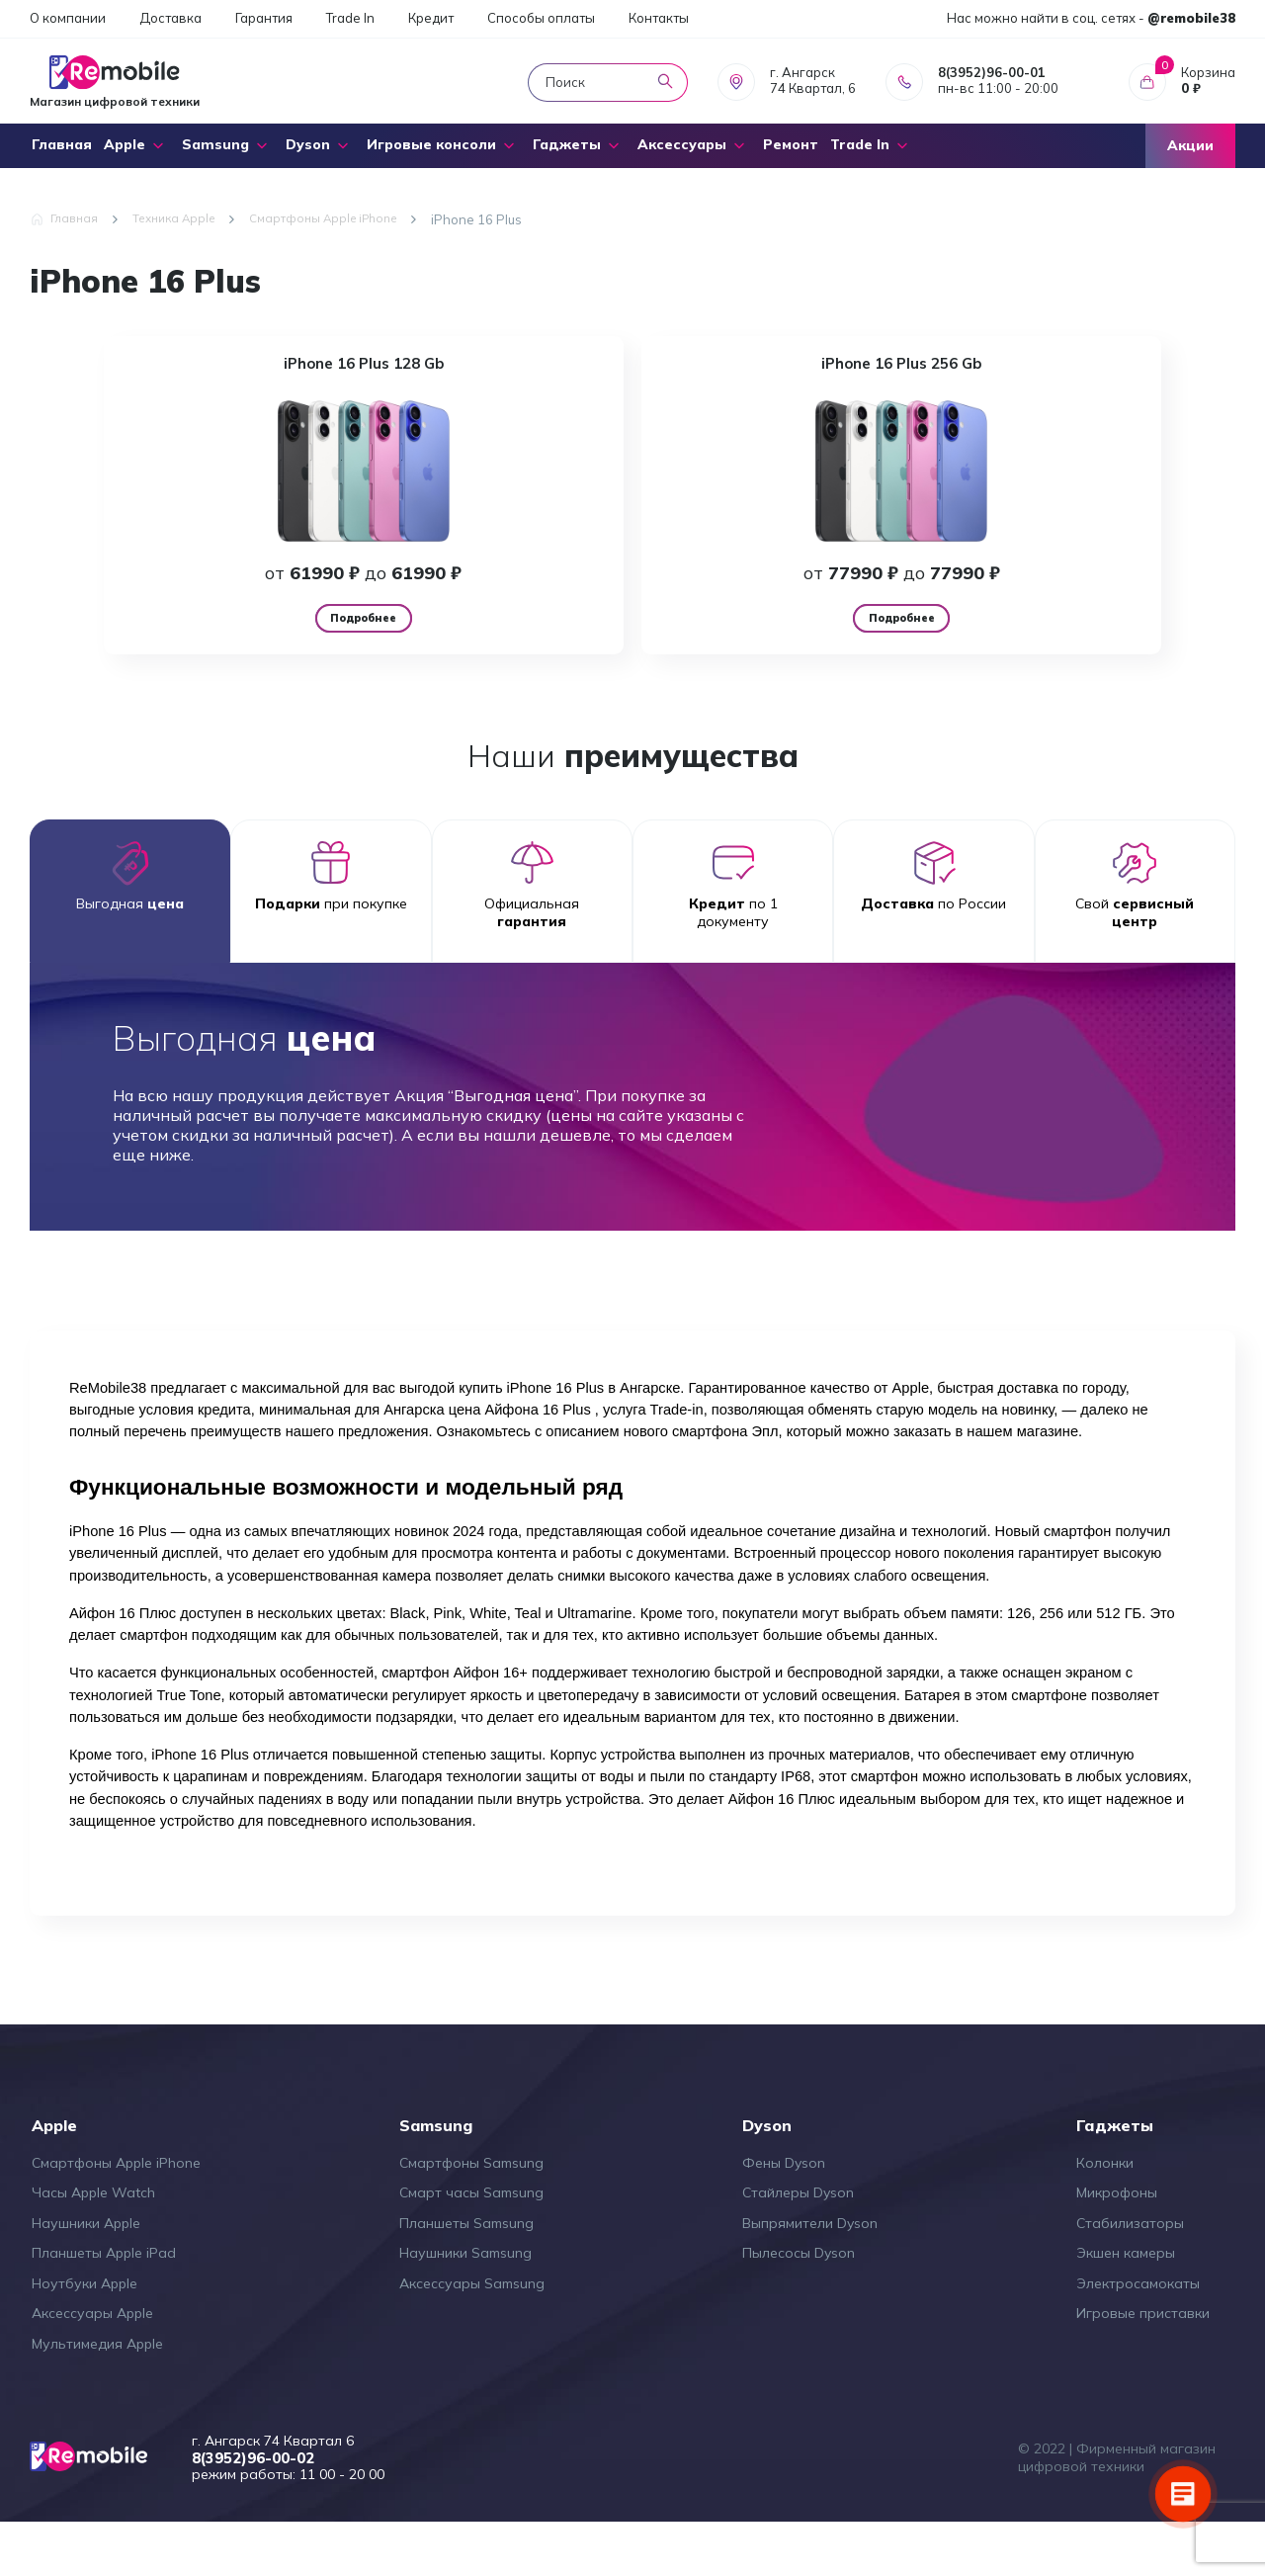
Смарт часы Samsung (471, 2245)
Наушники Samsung (465, 2305)
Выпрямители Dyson (810, 2275)
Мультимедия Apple (97, 2396)
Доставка (170, 18)
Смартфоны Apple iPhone (116, 2215)
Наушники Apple (86, 2275)
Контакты (659, 18)
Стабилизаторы (1130, 2275)
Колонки (1105, 2215)
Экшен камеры (1125, 2305)
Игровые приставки (1143, 2365)
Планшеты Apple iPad (104, 2305)
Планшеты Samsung (466, 2275)
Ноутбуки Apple (84, 2336)
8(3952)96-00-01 (992, 72)
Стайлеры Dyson (798, 2245)
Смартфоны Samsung (471, 2215)
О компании (68, 18)
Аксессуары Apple (92, 2365)
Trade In (350, 18)
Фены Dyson (783, 2215)
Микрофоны (1116, 2245)
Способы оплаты (541, 18)
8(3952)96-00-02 (275, 2511)
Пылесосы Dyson (798, 2305)
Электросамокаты (1138, 2336)
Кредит (431, 18)
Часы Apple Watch (93, 2245)
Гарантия (264, 18)
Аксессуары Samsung (472, 2336)
